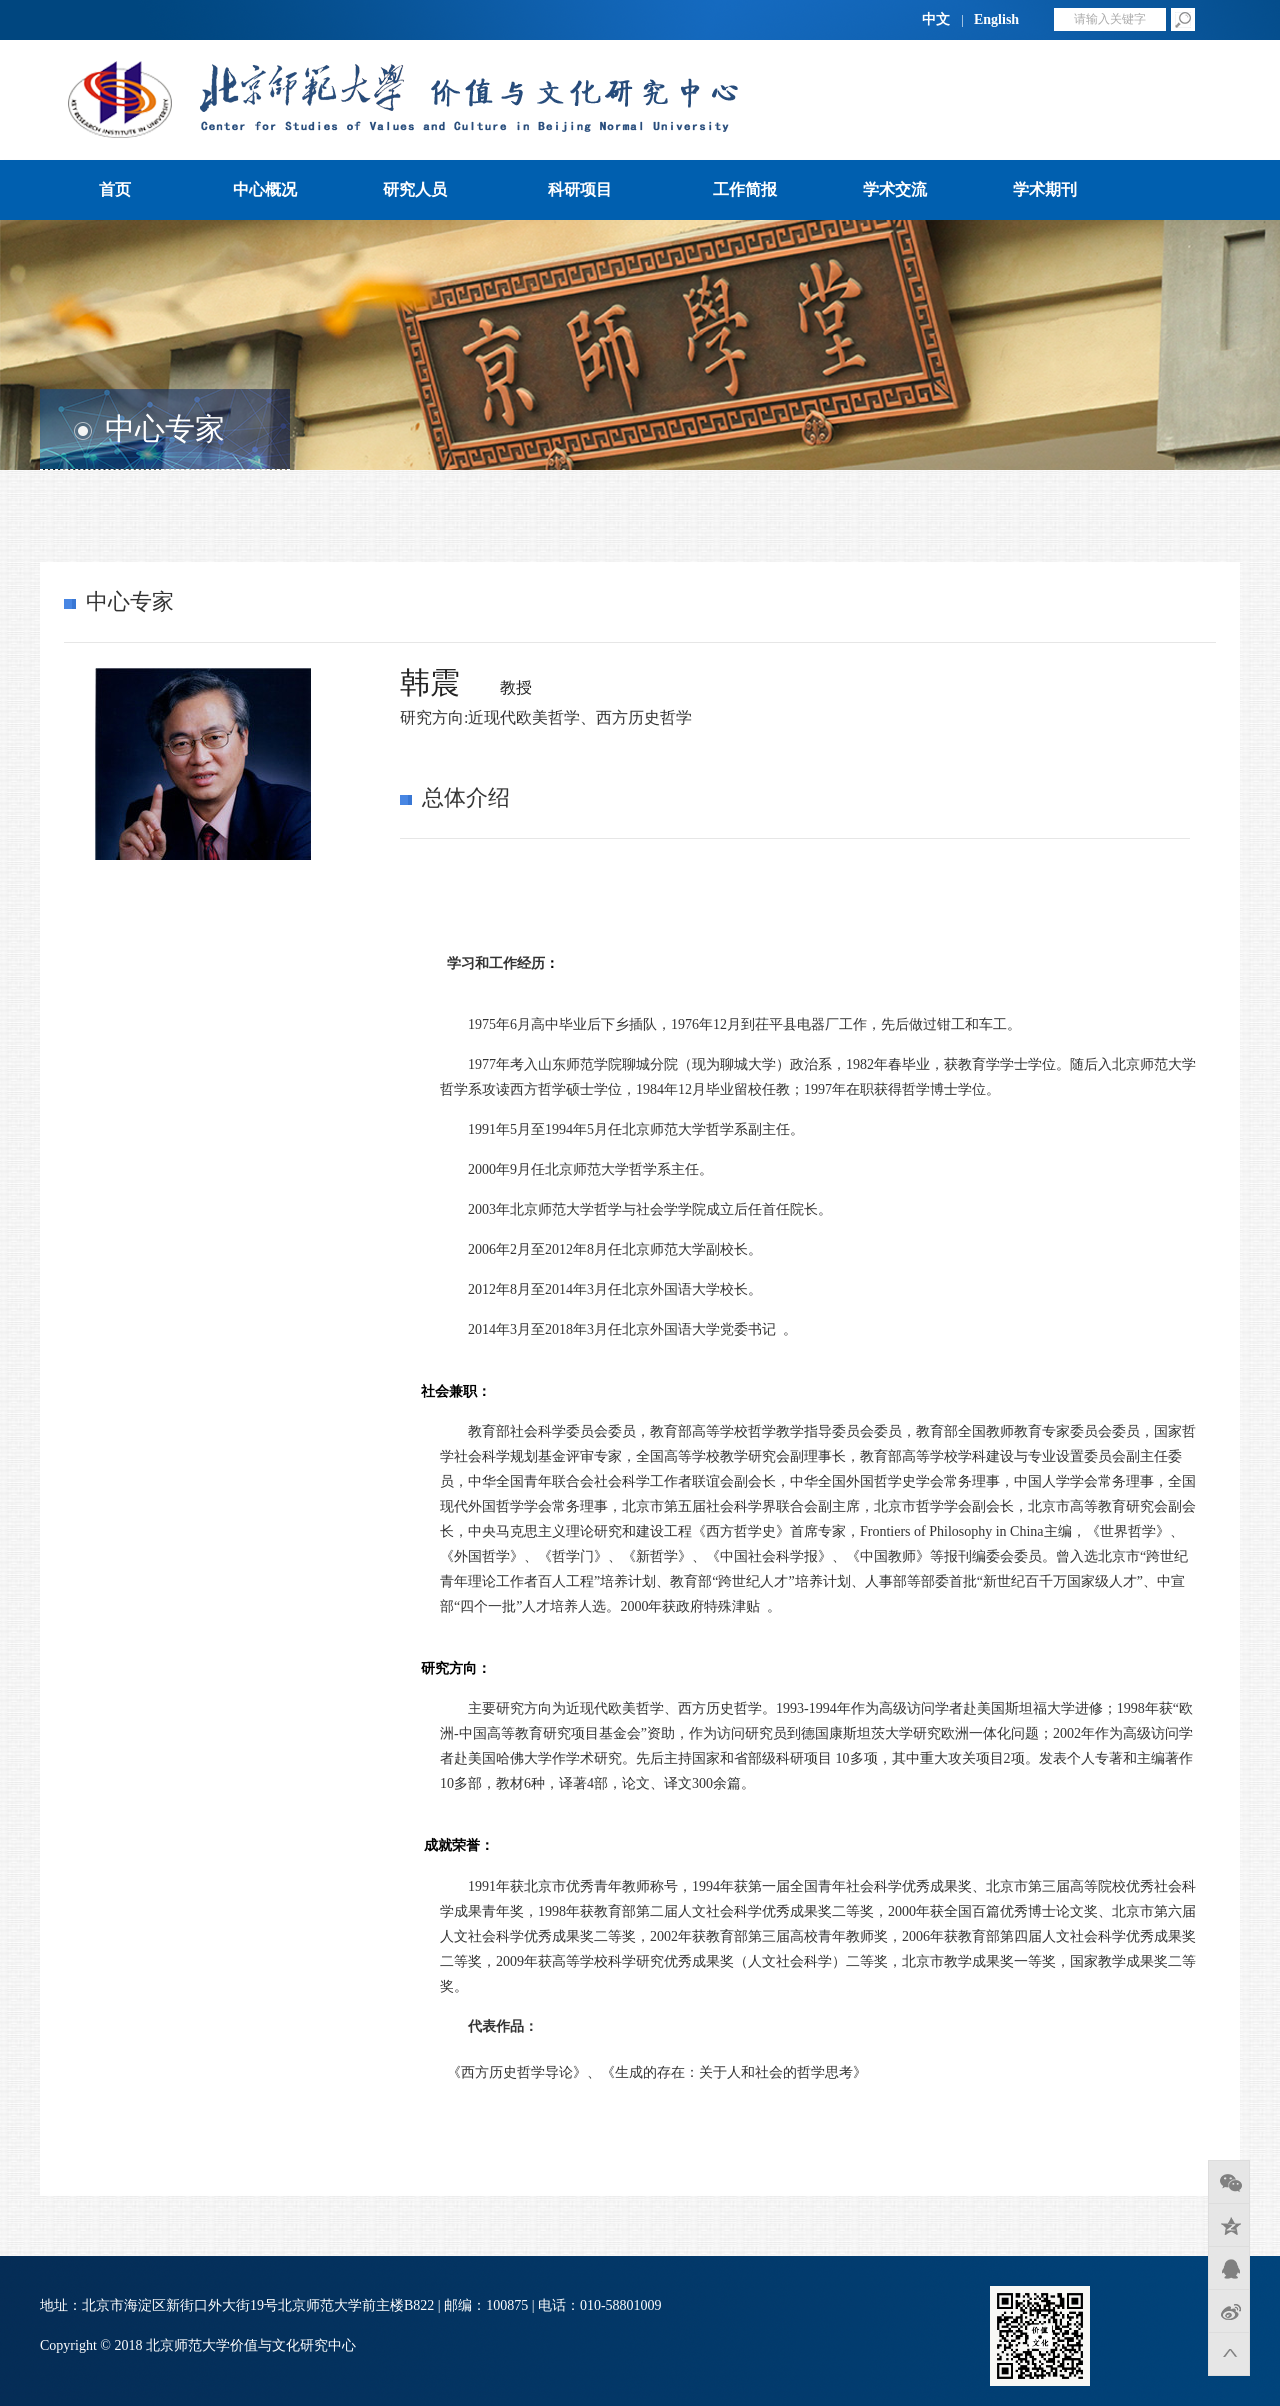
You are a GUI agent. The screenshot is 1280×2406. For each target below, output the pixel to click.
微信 (1229, 2182)
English (996, 19)
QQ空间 (1229, 2225)
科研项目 (580, 189)
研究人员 (415, 189)
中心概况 (265, 189)
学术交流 (895, 189)
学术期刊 (1045, 189)
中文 (936, 19)
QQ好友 (1229, 2268)
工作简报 (745, 189)
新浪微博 (1229, 2311)
